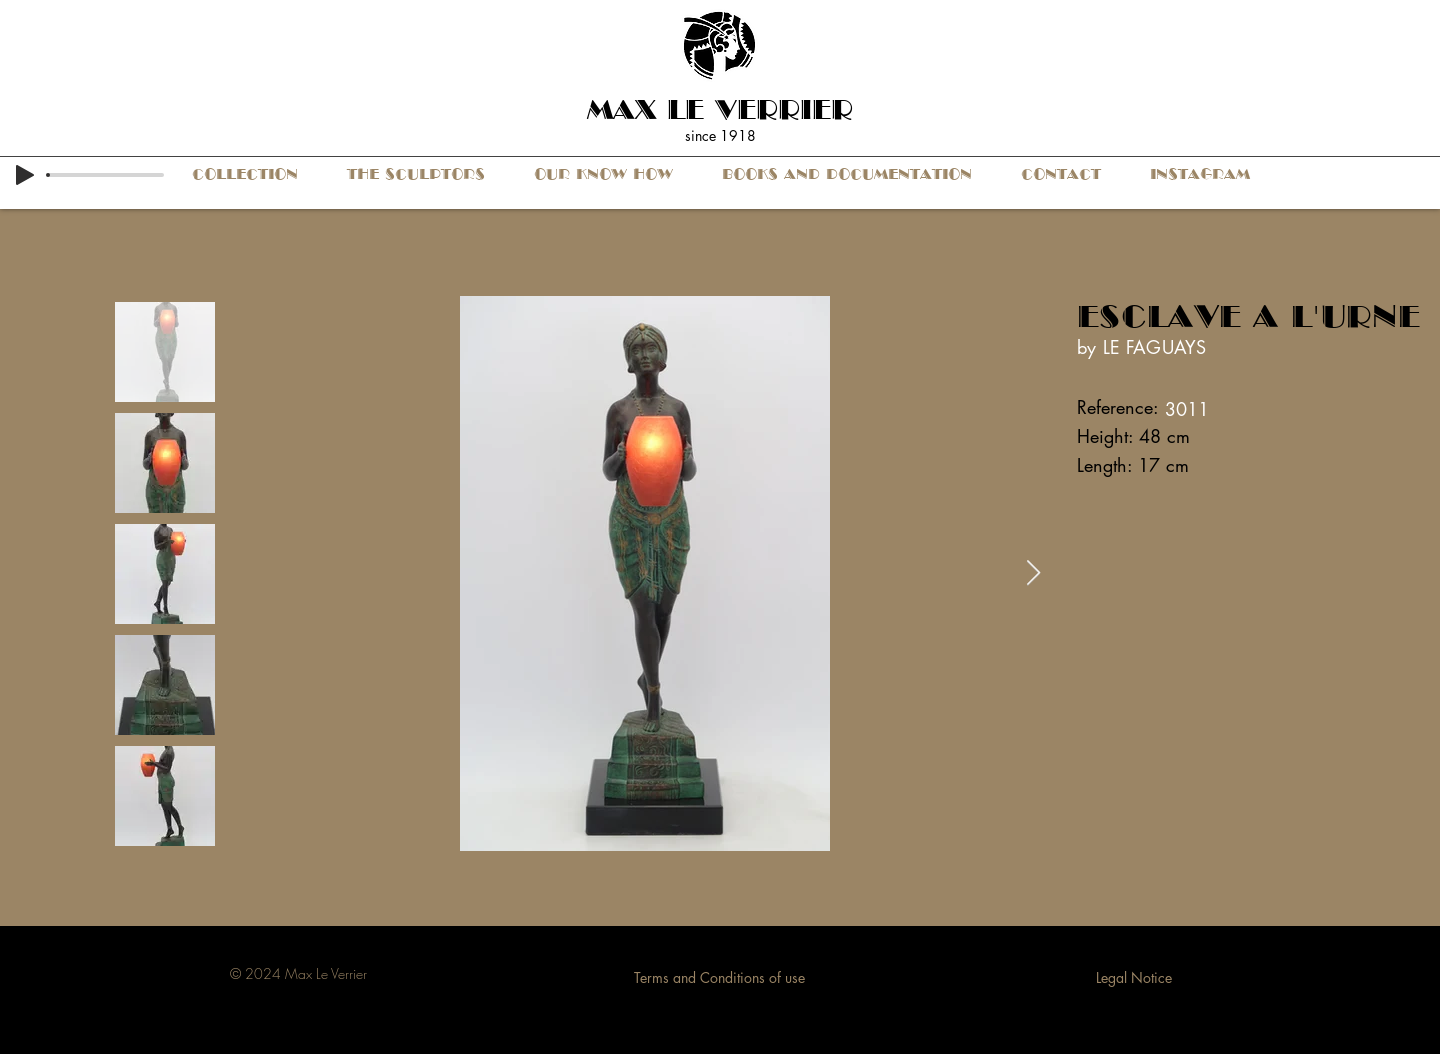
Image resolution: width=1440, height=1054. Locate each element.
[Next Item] (1033, 573)
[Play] (25, 175)
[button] (244, 174)
